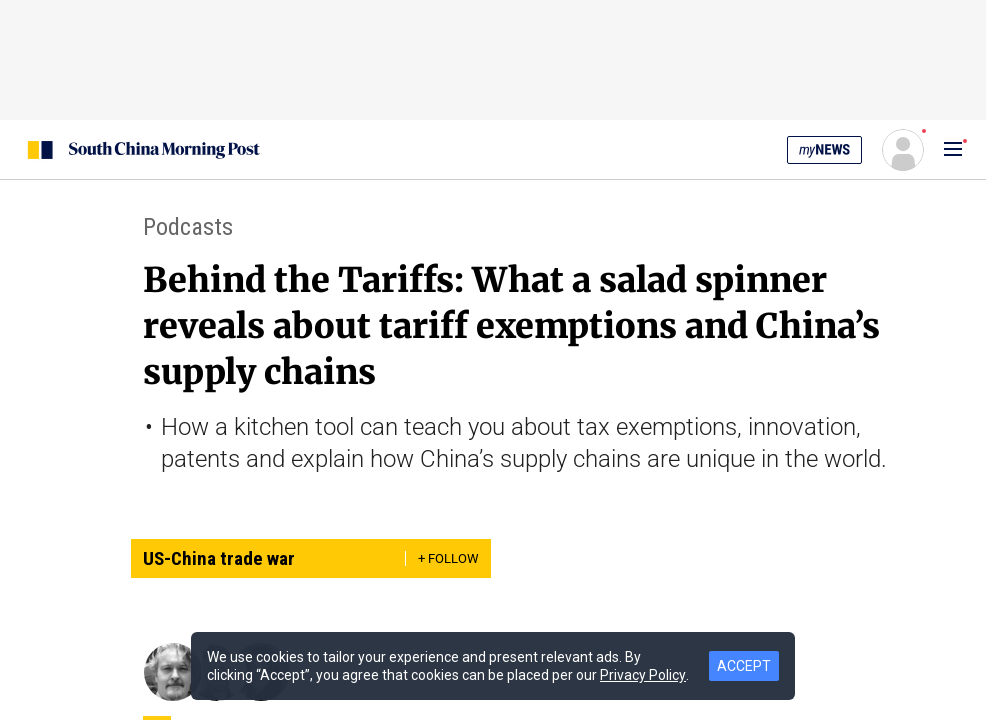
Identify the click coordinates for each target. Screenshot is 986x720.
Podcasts (188, 227)
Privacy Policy (643, 675)
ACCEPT (744, 666)
